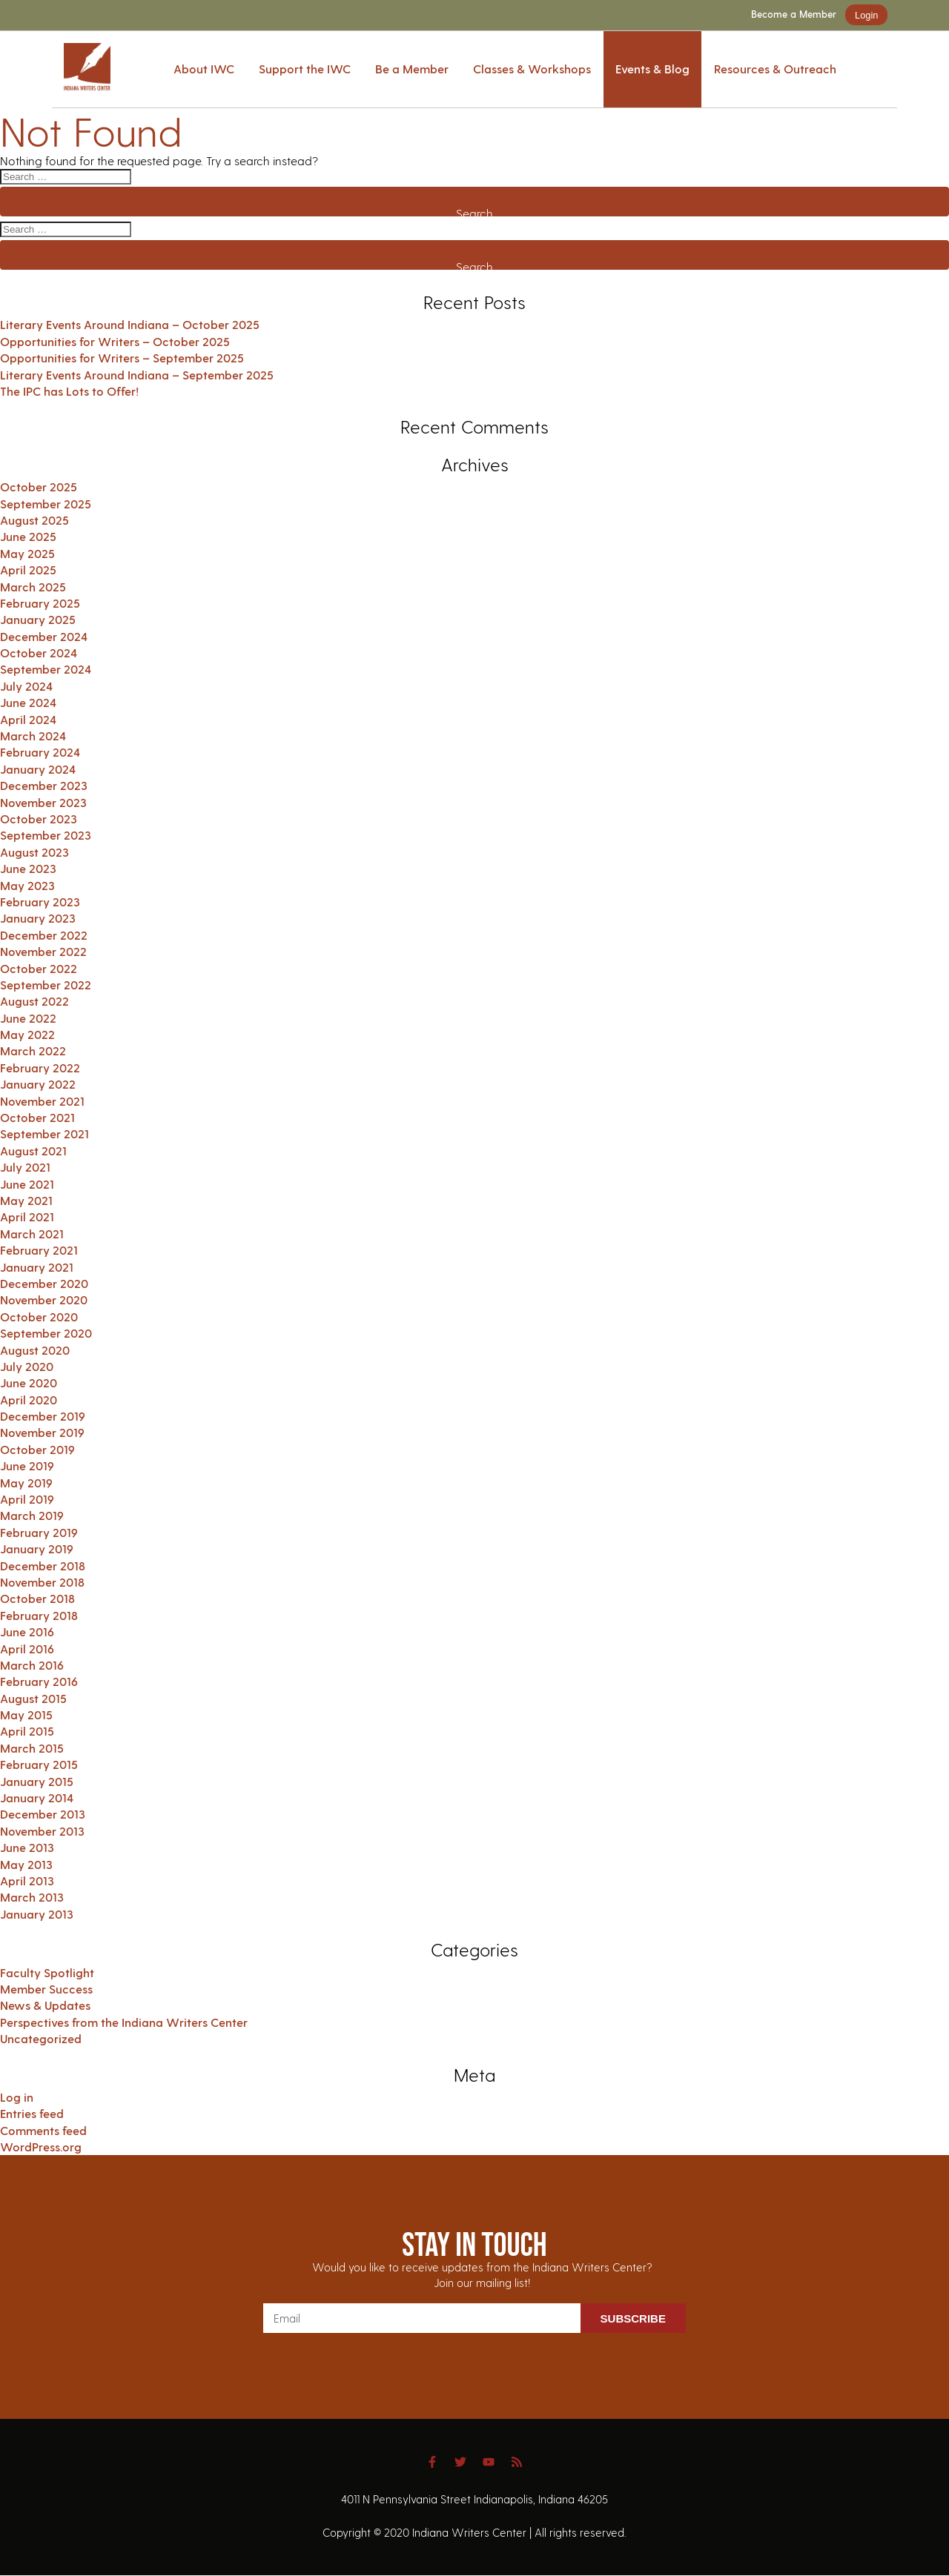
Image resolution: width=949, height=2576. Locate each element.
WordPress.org (41, 2147)
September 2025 (45, 504)
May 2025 (27, 553)
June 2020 (28, 1382)
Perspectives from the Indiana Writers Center (124, 2022)
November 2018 (42, 1582)
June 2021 (27, 1184)
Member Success (46, 1989)
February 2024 (40, 752)
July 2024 (26, 686)
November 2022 (43, 951)
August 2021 (33, 1150)
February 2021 (39, 1250)
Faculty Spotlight (47, 1972)
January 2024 (38, 769)
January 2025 (38, 619)
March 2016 (32, 1665)
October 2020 (39, 1316)
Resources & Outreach (775, 69)
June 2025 (28, 536)
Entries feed (32, 2113)
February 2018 (39, 1615)
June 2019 (27, 1465)
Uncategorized (41, 2038)
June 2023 (28, 868)
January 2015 (36, 1781)
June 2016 (27, 1631)
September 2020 (46, 1333)
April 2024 (28, 719)
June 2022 (28, 1018)
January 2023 (38, 918)
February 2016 (39, 1681)
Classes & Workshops (532, 69)
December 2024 (43, 636)
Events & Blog (652, 69)
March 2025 (33, 587)
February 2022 (40, 1067)
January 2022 (38, 1084)
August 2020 (35, 1350)
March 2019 (32, 1515)
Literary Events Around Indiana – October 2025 (129, 324)
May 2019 (26, 1482)
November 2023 (43, 802)
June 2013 (27, 1847)
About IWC (203, 69)
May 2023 (27, 885)
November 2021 (42, 1101)
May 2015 (26, 1714)
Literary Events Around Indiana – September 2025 (137, 375)
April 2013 (27, 1880)
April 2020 (28, 1399)
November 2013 (42, 1831)
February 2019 (39, 1532)
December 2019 (42, 1416)
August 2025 (34, 520)
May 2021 (26, 1200)
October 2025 (38, 486)
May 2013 (26, 1864)
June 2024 (28, 702)
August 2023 (34, 852)
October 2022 (38, 968)
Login (866, 15)
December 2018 (42, 1565)
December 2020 (44, 1283)
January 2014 (36, 1797)
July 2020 (26, 1366)
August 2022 (34, 1001)
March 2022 (33, 1050)
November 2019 (42, 1432)
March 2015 (32, 1748)
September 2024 (45, 669)
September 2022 (45, 984)
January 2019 (36, 1548)
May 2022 (27, 1034)
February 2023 (40, 901)
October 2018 (37, 1598)
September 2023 (45, 835)
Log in (16, 2097)
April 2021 (27, 1216)
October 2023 (38, 818)
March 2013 (32, 1897)
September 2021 (44, 1133)
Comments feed (43, 2130)
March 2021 (32, 1233)
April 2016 (27, 1648)
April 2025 (28, 569)
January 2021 (36, 1267)
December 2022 (43, 935)
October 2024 (38, 652)
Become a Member (793, 14)
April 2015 (27, 1731)
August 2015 (33, 1698)
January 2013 (36, 1914)
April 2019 (27, 1499)
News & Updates (45, 2005)
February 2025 (40, 603)
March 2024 (33, 735)
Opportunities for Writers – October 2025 (115, 341)
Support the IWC (305, 69)
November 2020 (43, 1299)
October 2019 (37, 1449)
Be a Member (412, 69)
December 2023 (43, 785)
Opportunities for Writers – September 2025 (122, 358)
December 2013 (42, 1814)
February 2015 (39, 1764)
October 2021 (37, 1117)
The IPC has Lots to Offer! (69, 391)
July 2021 (25, 1167)
